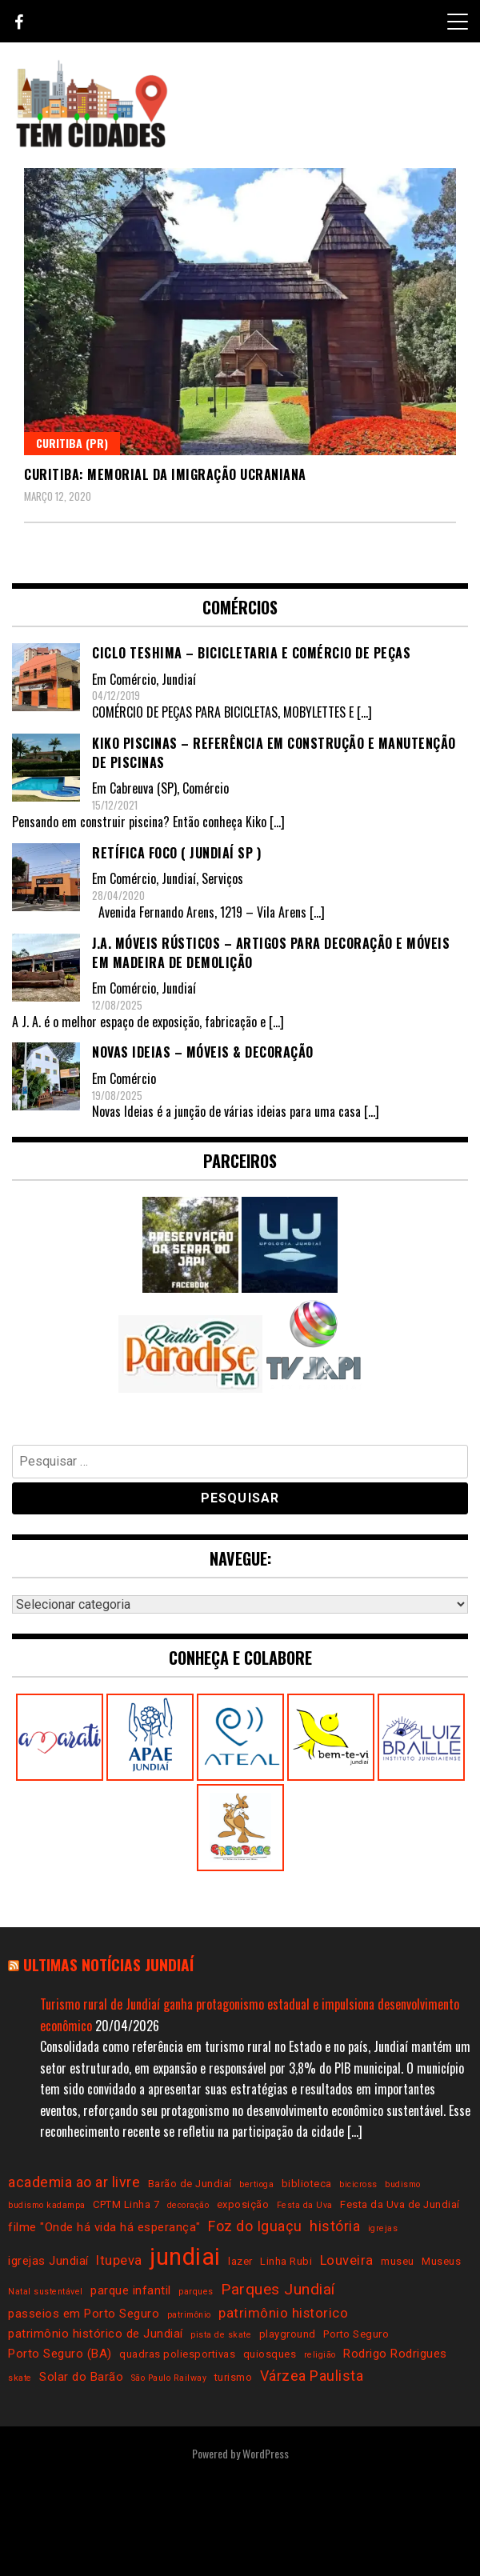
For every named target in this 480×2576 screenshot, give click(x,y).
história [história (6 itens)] (335, 2226)
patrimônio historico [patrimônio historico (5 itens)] (283, 2313)
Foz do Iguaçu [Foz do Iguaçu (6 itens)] (255, 2226)
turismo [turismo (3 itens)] (233, 2377)
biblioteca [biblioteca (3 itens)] (307, 2184)
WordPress (265, 2453)
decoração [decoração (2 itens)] (188, 2205)
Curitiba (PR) (72, 442)
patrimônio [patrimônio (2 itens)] (189, 2315)
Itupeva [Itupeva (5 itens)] (119, 2260)
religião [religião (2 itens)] (320, 2355)
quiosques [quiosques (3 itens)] (270, 2354)
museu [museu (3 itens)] (397, 2261)
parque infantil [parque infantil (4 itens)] (130, 2290)
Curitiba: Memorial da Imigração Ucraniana (165, 474)
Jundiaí (179, 679)
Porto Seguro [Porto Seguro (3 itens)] (356, 2334)
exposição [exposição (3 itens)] (243, 2204)
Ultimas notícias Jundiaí (108, 1964)
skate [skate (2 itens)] (20, 2378)
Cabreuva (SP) (143, 788)
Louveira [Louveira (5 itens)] (347, 2260)
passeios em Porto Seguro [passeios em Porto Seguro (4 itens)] (83, 2313)
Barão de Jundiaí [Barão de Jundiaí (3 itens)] (190, 2184)
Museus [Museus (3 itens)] (441, 2261)
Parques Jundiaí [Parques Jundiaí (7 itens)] (278, 2289)
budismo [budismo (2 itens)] (403, 2184)
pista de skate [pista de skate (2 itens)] (220, 2335)
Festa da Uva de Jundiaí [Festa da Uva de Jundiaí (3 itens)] (400, 2204)
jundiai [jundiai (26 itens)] (185, 2256)
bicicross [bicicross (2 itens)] (358, 2184)
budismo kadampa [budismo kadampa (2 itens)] (47, 2205)
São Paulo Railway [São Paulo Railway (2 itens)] (169, 2378)
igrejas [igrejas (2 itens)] (383, 2228)
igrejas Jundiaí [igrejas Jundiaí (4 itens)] (48, 2261)
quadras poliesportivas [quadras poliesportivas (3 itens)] (177, 2354)
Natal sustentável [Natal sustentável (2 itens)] (45, 2291)
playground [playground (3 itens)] (287, 2334)
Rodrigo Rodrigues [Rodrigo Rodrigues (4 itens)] (395, 2353)
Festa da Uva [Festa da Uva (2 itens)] (305, 2205)
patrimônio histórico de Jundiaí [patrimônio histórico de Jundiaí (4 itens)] (95, 2333)
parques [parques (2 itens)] (196, 2291)
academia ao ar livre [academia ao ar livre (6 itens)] (74, 2182)
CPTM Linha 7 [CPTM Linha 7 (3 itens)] (126, 2204)
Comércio (133, 679)
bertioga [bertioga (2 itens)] (256, 2184)
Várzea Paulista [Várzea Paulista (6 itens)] (312, 2375)
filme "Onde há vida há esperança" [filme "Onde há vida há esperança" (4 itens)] (104, 2227)
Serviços (222, 878)
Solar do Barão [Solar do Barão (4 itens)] (81, 2377)
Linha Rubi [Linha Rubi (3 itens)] (286, 2261)
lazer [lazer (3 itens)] (240, 2261)
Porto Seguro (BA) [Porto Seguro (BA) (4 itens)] (60, 2353)
